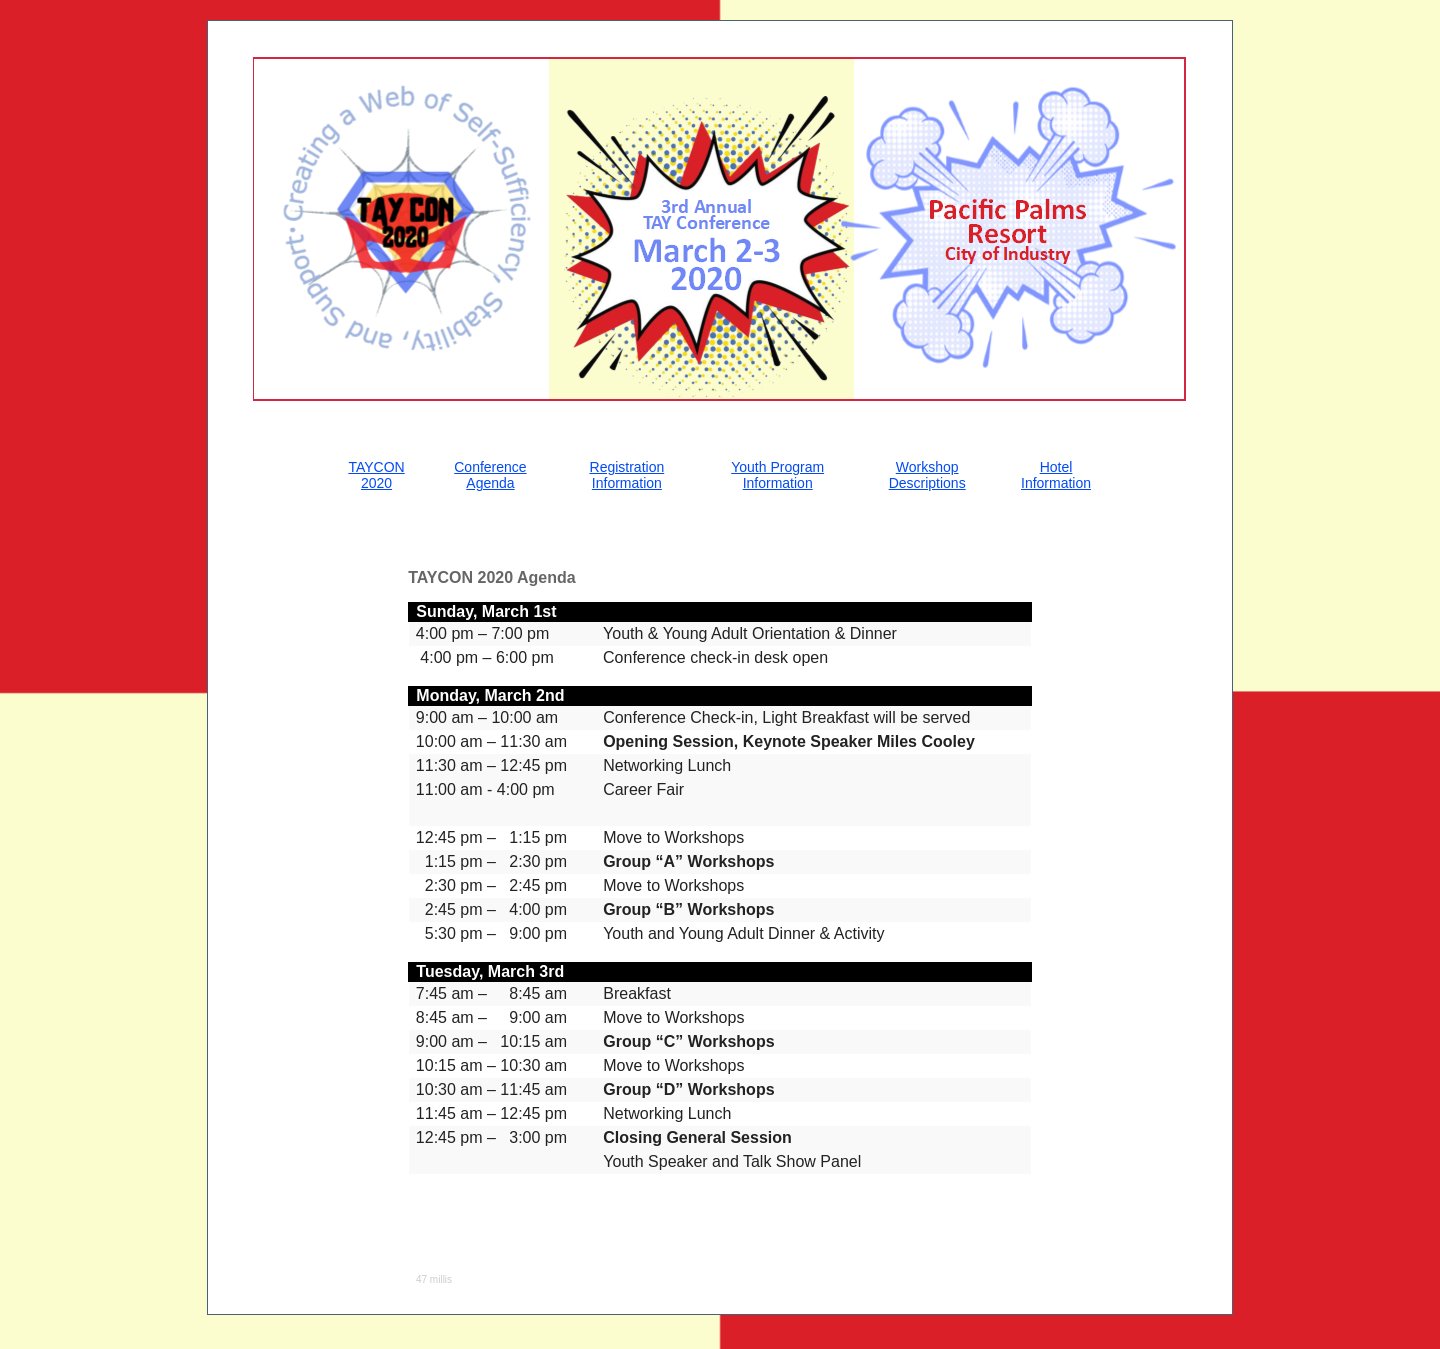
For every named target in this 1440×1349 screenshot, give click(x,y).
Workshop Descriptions (927, 475)
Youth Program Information (777, 475)
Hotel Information (1056, 475)
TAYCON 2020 (376, 475)
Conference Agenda (490, 475)
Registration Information (627, 475)
